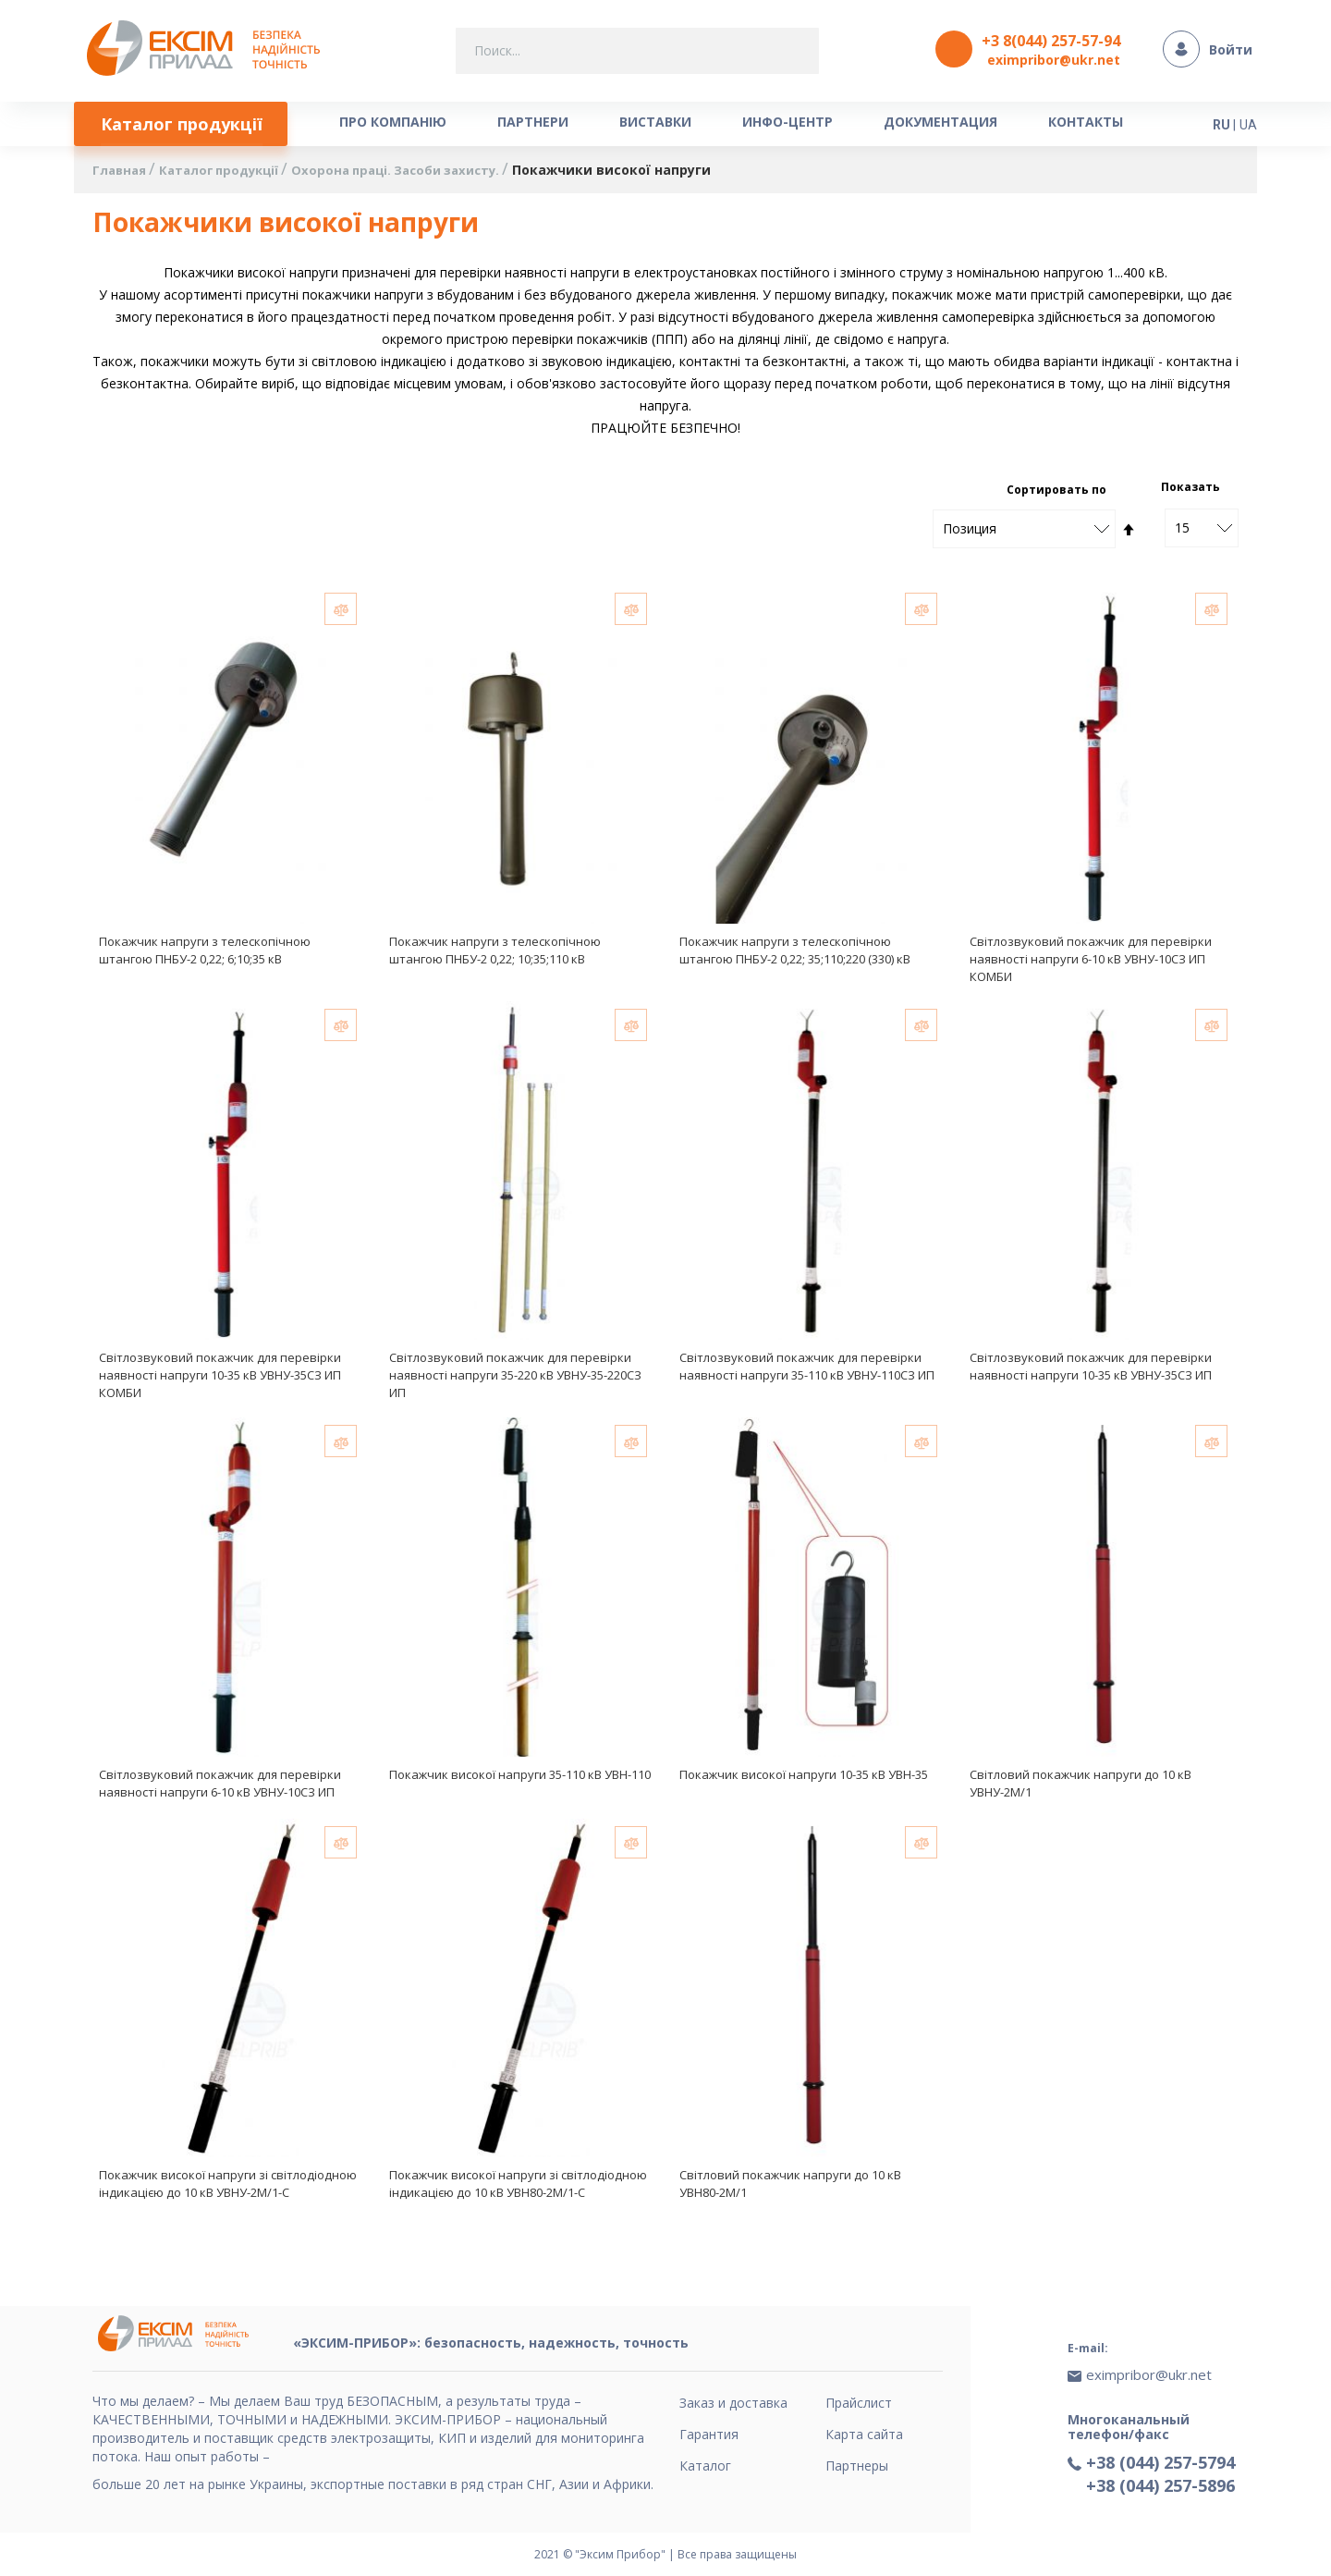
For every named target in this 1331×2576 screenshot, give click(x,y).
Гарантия (709, 2434)
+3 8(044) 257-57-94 (1051, 41)
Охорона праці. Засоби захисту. (418, 174)
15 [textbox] (1182, 531)
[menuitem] (186, 125)
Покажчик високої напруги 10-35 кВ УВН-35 (803, 1782)
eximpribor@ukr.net (1053, 59)
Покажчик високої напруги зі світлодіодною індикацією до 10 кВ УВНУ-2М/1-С (228, 2194)
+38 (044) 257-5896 (1160, 2475)
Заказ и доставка (733, 2402)
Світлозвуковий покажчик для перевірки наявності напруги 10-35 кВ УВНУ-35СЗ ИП (1091, 1372)
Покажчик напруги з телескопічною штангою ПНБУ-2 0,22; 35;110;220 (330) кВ (794, 954)
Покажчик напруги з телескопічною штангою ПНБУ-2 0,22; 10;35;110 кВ (495, 954)
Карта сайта (864, 2434)
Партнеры (856, 2465)
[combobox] (637, 51)
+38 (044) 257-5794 (1160, 2452)
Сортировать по (1056, 493)
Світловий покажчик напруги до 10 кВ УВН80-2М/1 (790, 2194)
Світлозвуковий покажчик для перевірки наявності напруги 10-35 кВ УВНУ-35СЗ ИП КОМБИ (220, 1381)
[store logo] (208, 49)
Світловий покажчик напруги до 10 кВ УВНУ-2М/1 (1080, 1791)
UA (1248, 122)
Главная (122, 174)
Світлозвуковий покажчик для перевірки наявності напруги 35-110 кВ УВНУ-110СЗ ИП (806, 1372)
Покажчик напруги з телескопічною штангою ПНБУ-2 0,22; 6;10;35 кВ (205, 954)
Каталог (705, 2465)
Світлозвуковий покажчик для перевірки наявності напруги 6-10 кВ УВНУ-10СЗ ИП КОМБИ (1091, 962)
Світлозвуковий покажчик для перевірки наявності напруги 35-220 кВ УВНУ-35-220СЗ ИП (515, 1381)
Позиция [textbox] (969, 532)
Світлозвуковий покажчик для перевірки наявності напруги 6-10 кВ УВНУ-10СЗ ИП (220, 1791)
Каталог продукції (230, 174)
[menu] (615, 125)
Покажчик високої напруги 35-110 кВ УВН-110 (520, 1782)
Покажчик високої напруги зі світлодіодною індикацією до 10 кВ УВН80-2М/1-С (518, 2194)
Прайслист (858, 2402)
